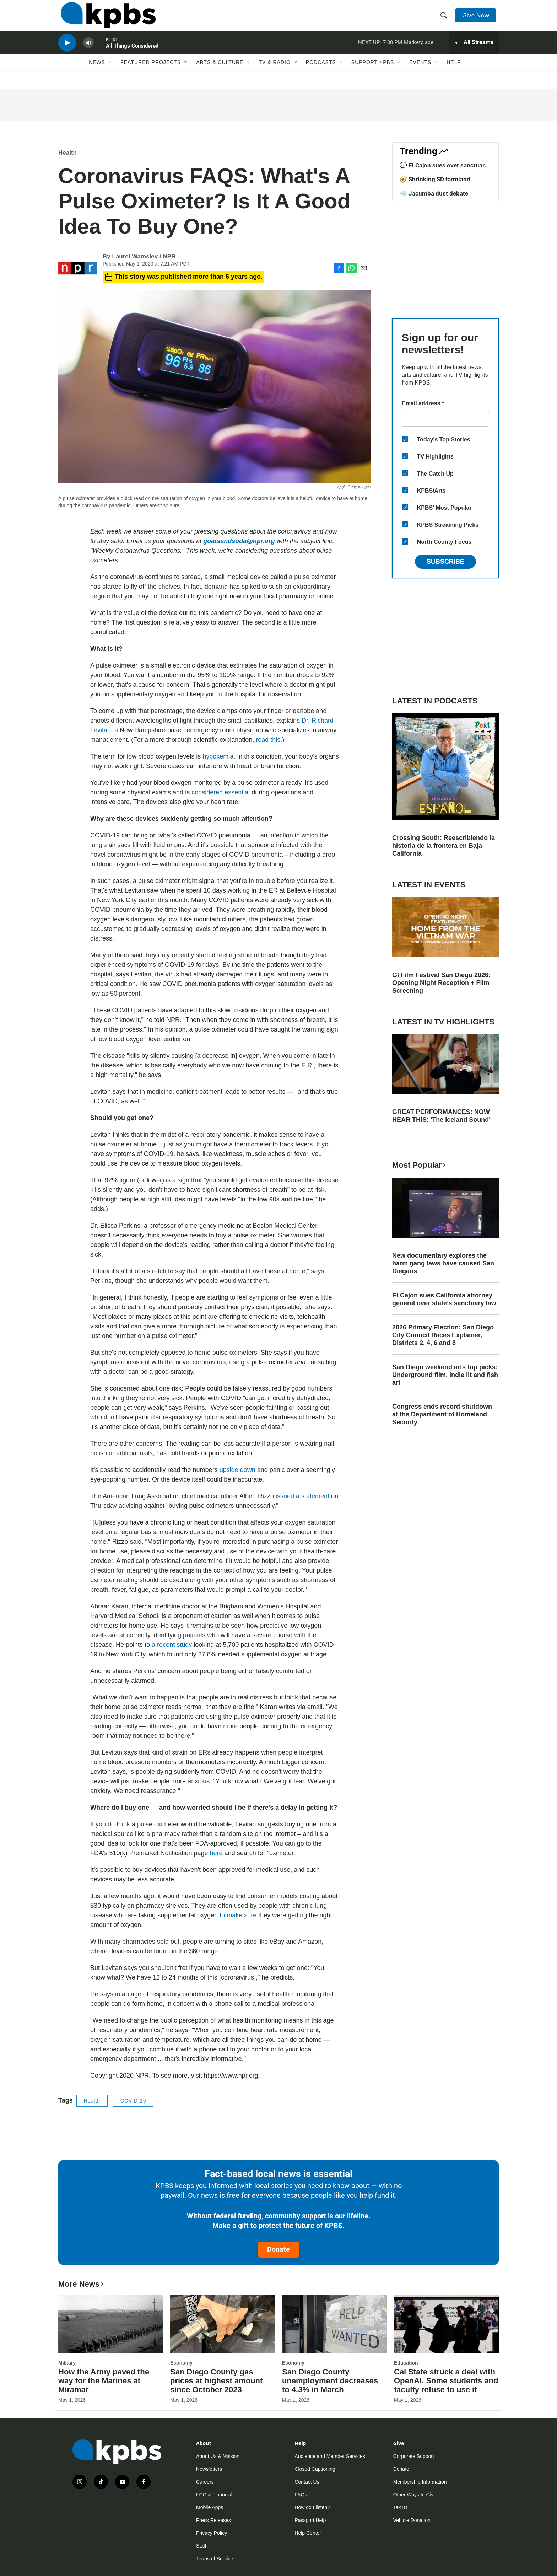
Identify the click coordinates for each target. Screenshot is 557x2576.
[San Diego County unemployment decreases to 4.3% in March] (334, 2324)
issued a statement (302, 1496)
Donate (278, 2249)
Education (406, 2363)
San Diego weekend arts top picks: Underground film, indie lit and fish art (445, 1375)
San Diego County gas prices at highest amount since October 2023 (216, 2380)
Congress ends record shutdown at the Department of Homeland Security (442, 1414)
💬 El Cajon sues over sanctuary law (444, 169)
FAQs (300, 2494)
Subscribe (445, 561)
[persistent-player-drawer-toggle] (474, 51)
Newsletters (209, 2469)
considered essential (220, 792)
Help (454, 73)
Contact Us (306, 2482)
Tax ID (400, 2507)
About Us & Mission (217, 2456)
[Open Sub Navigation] (110, 73)
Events (420, 73)
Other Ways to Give (415, 2494)
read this (268, 739)
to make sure (238, 1915)
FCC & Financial (214, 2494)
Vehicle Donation (412, 2520)
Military (67, 2363)
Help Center (307, 2533)
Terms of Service (214, 2558)
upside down (236, 1469)
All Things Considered (132, 55)
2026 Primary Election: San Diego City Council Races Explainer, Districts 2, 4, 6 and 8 (443, 1335)
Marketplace (418, 51)
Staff (201, 2546)
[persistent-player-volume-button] (88, 52)
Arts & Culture (219, 73)
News (97, 73)
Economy (181, 2363)
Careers (205, 2482)
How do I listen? (312, 2507)
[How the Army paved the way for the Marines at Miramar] (110, 2324)
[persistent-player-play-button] (67, 51)
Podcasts (321, 73)
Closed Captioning (314, 2469)
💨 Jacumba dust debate (434, 193)
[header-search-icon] (444, 19)
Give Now (477, 18)
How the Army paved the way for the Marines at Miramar (103, 2380)
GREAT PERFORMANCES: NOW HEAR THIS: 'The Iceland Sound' (441, 1115)
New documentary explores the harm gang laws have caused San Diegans (443, 1263)
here (217, 1853)
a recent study (171, 1644)
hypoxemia (217, 756)
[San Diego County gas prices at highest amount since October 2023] (222, 2324)
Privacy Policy (211, 2533)
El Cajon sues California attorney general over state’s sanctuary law (444, 1299)
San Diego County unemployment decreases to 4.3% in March (330, 2380)
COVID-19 (133, 2101)
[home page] (105, 19)
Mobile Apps (209, 2507)
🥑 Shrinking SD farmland (435, 179)
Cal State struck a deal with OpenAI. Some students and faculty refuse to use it (446, 2380)
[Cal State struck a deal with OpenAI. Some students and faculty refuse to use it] (446, 2324)
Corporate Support (413, 2456)
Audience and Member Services (329, 2456)
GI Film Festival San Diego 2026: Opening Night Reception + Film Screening (441, 982)
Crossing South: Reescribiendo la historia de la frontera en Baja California (443, 845)
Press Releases (213, 2520)
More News (81, 2284)
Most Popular (419, 1165)
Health (67, 152)
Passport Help (310, 2520)
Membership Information (420, 2482)
